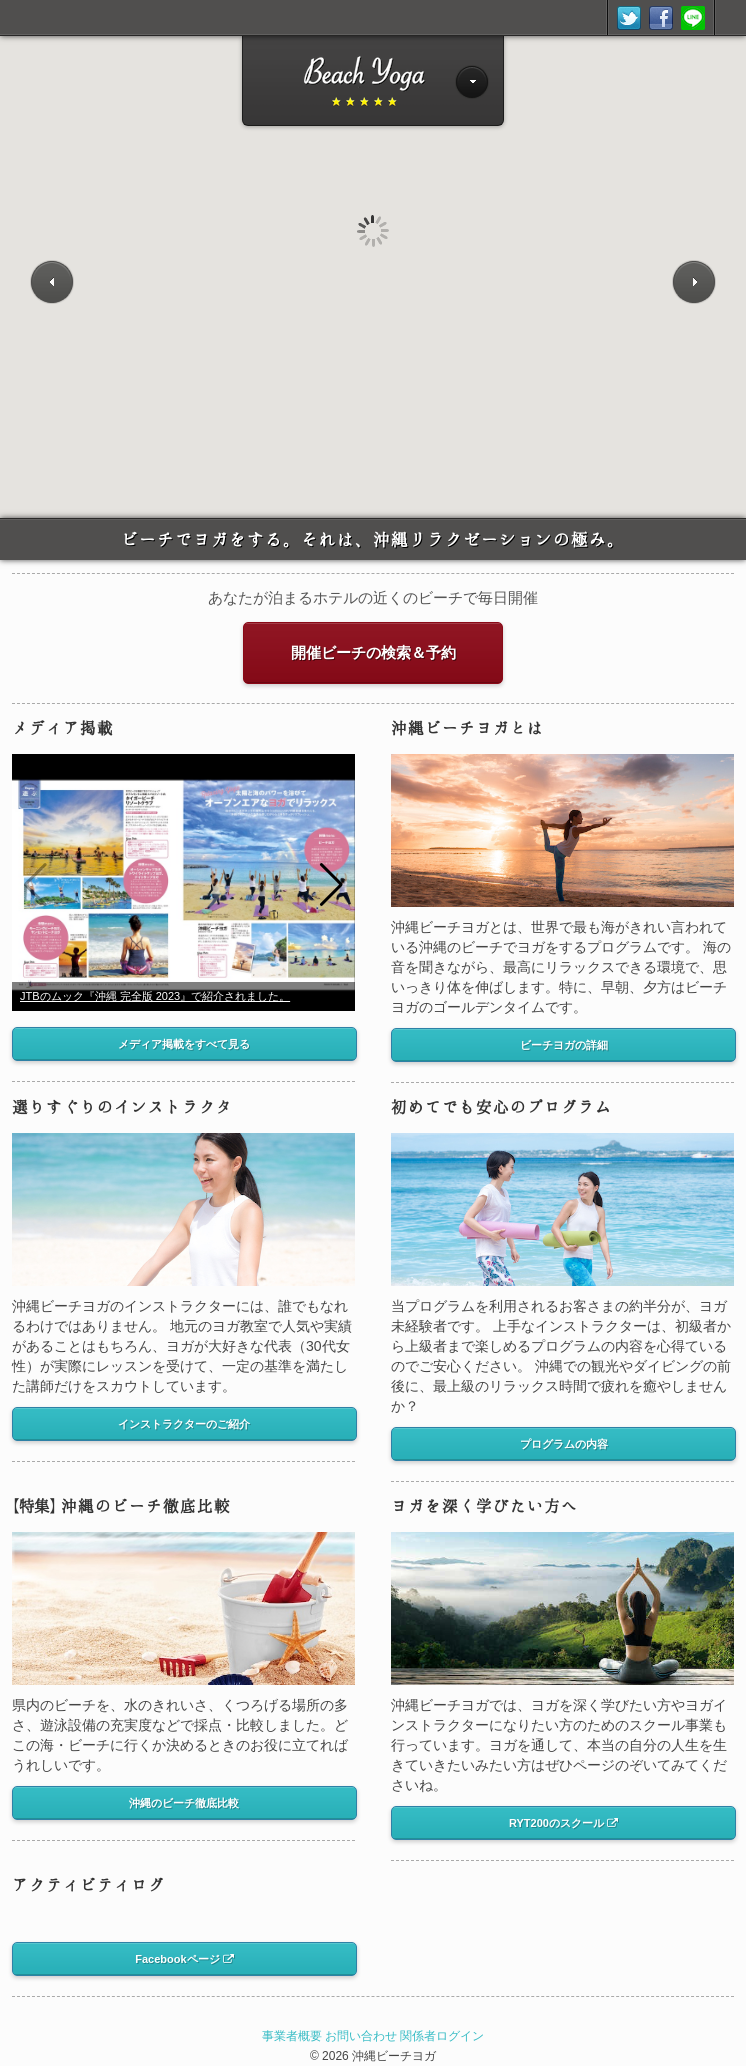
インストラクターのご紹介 (184, 1424)
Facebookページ (184, 1959)
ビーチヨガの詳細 (564, 1045)
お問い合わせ (361, 2036)
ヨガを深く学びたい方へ (484, 1505)
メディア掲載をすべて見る (184, 1044)
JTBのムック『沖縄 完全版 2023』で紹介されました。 (155, 996)
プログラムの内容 (564, 1444)
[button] (331, 885)
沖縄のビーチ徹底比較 (121, 1505)
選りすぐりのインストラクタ (122, 1106)
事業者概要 (292, 2036)
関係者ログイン (442, 2036)
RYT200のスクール (563, 1823)
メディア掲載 (63, 727)
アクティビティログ (88, 1884)
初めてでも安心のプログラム (501, 1106)
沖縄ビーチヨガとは (467, 727)
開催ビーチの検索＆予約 (373, 652)
